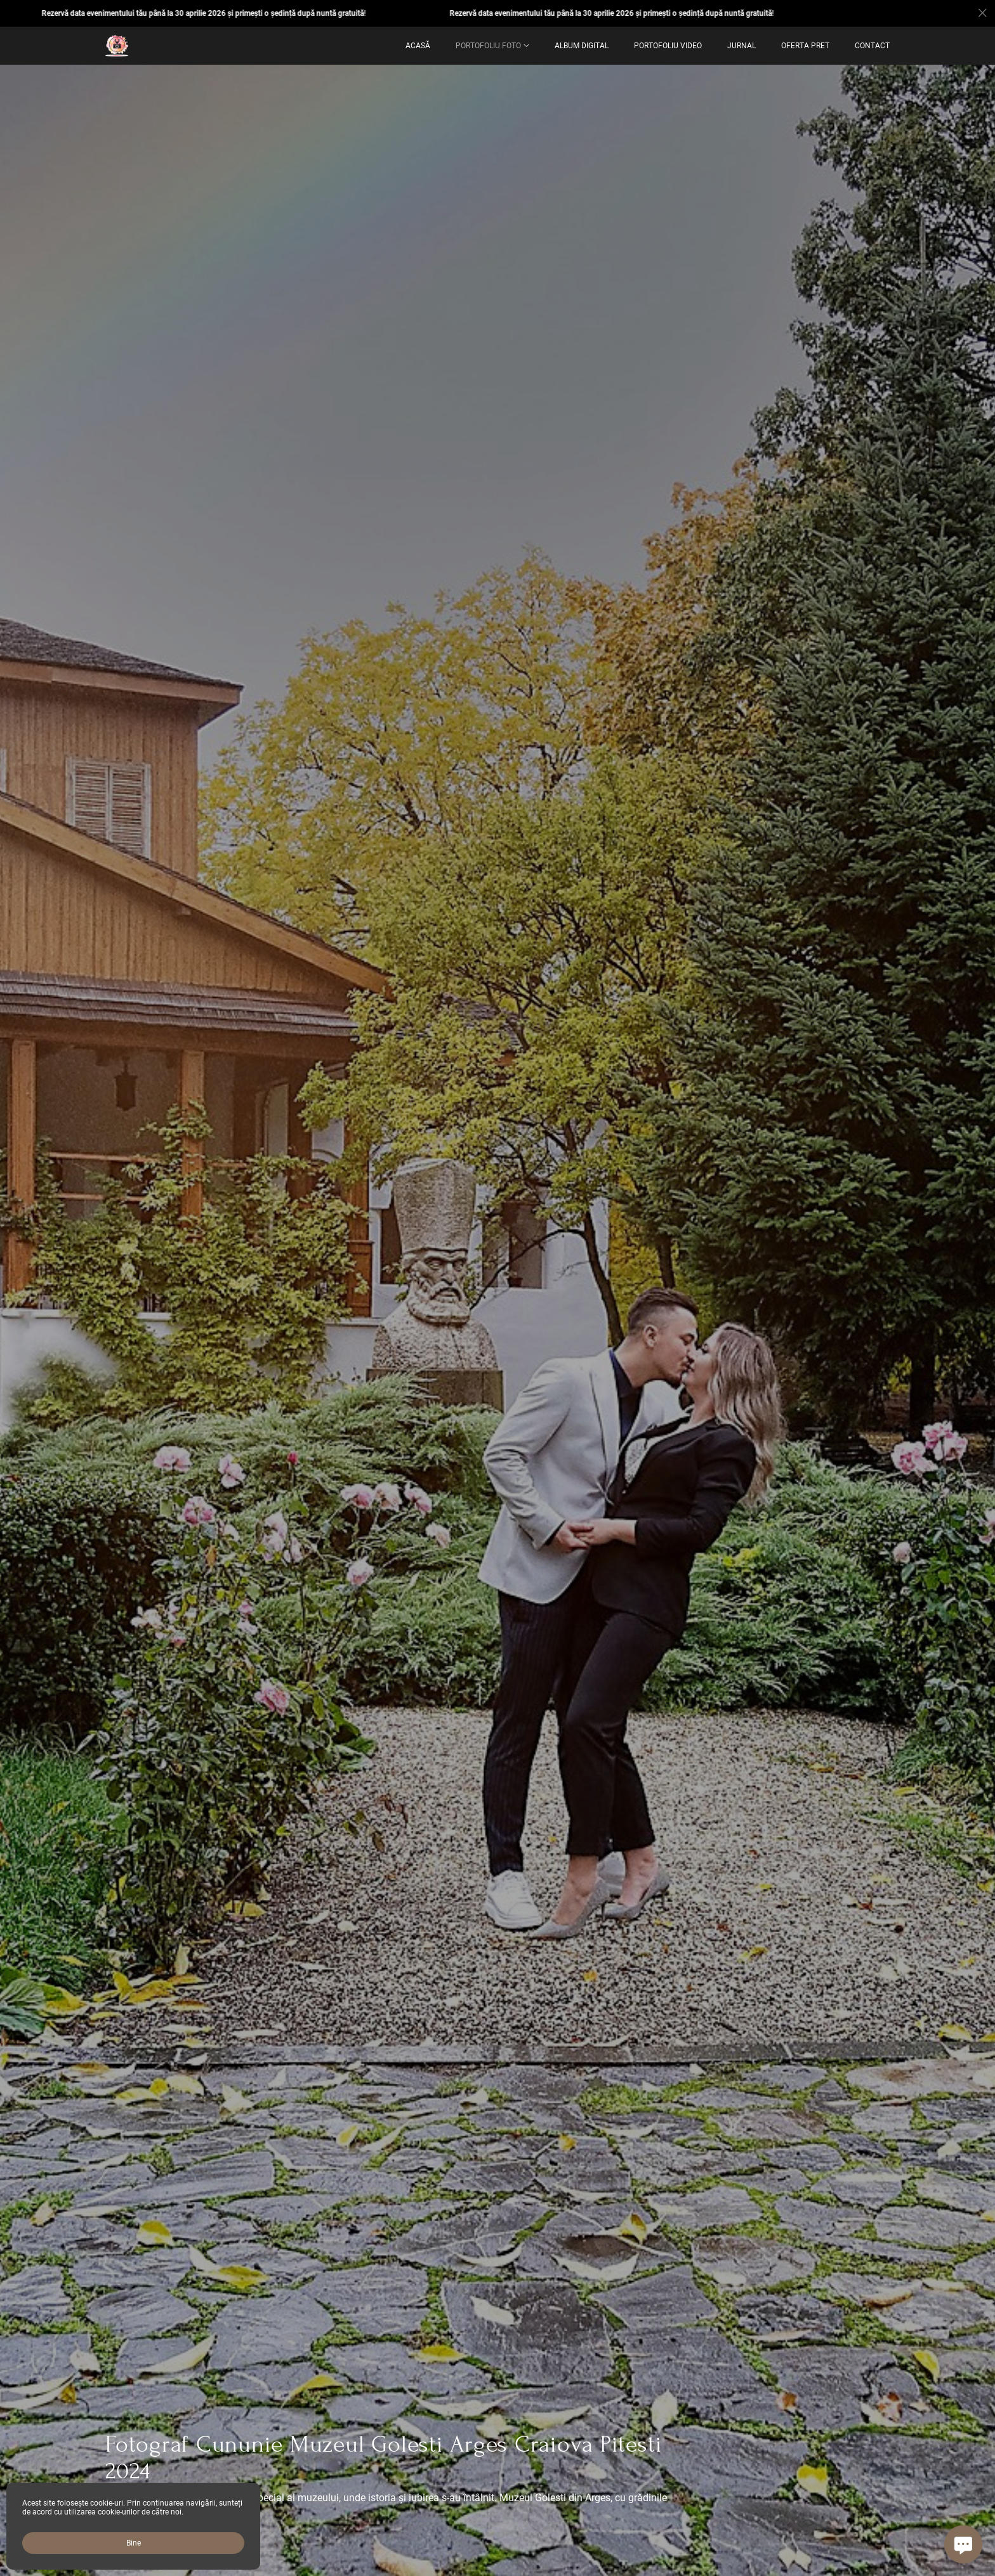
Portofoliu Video (668, 45)
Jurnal (741, 45)
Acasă (417, 45)
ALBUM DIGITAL (582, 45)
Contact (872, 45)
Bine (133, 2543)
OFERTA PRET (805, 45)
